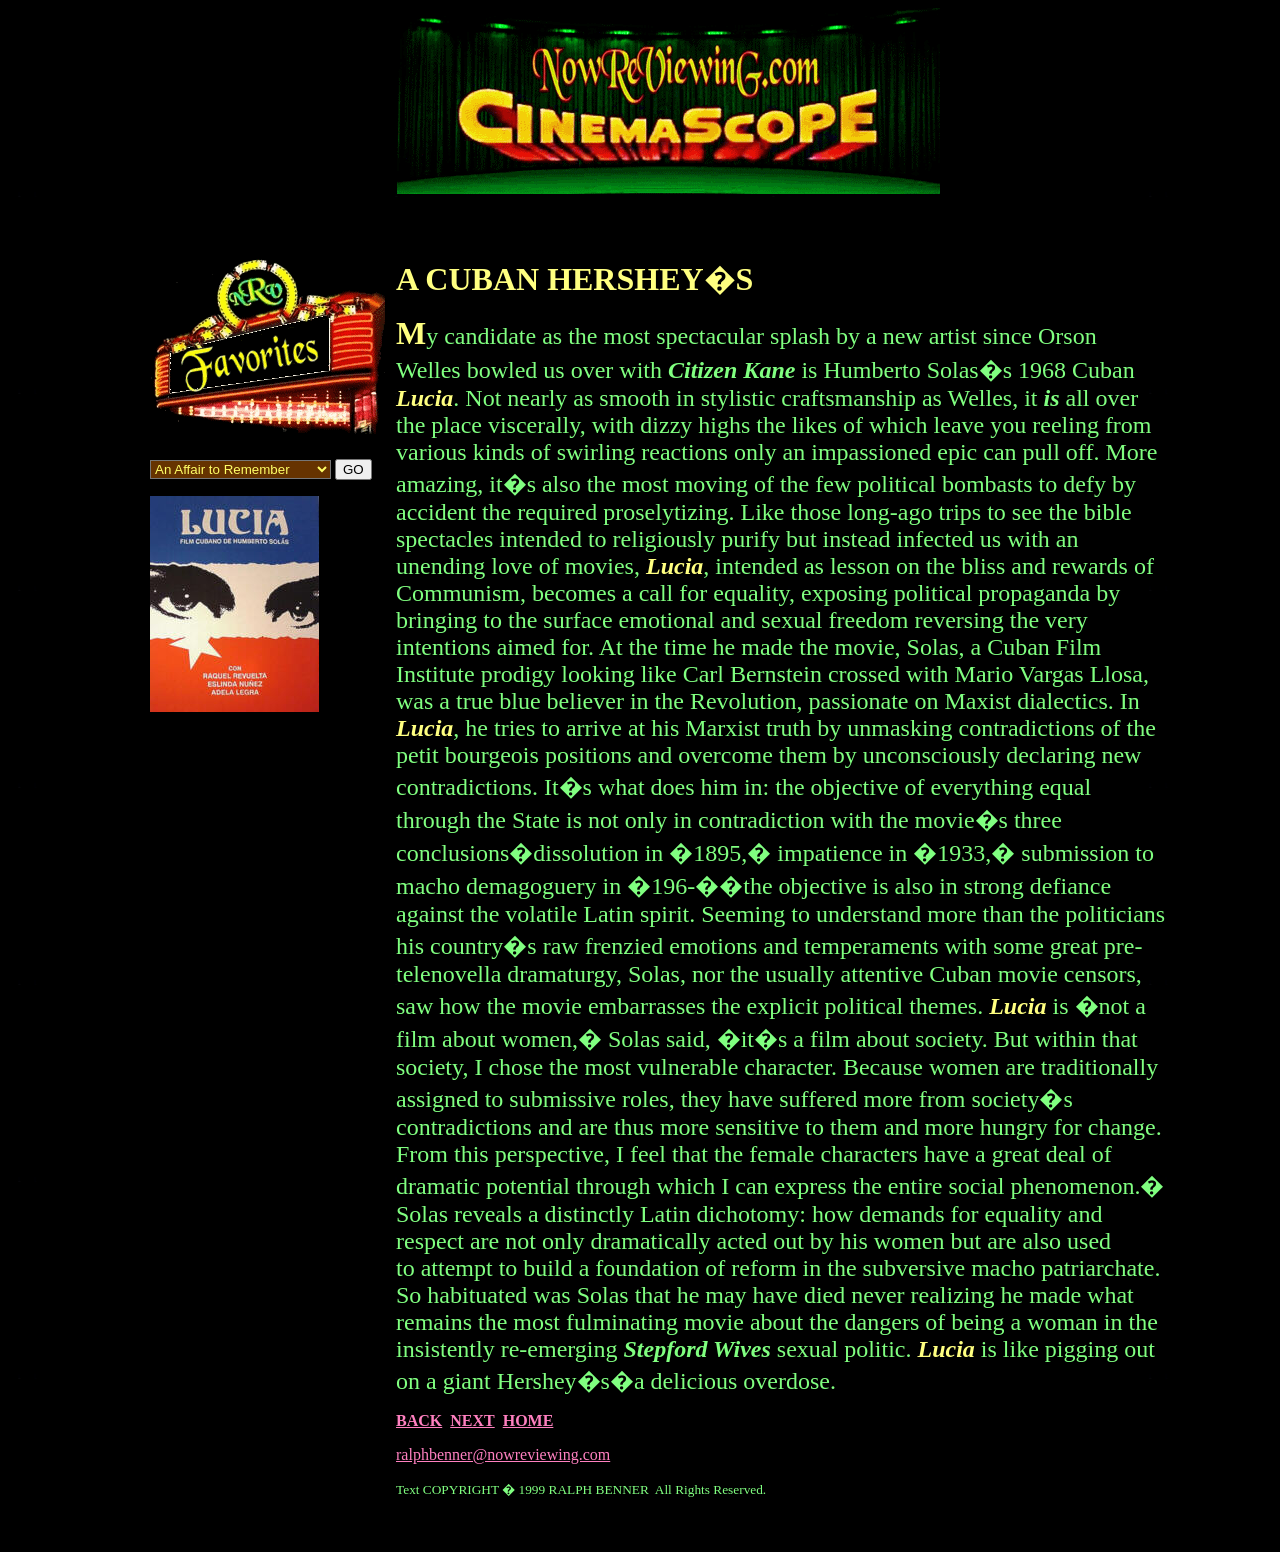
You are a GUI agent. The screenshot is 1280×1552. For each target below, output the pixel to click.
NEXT (472, 1420)
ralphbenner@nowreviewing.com (503, 1454)
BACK (419, 1420)
